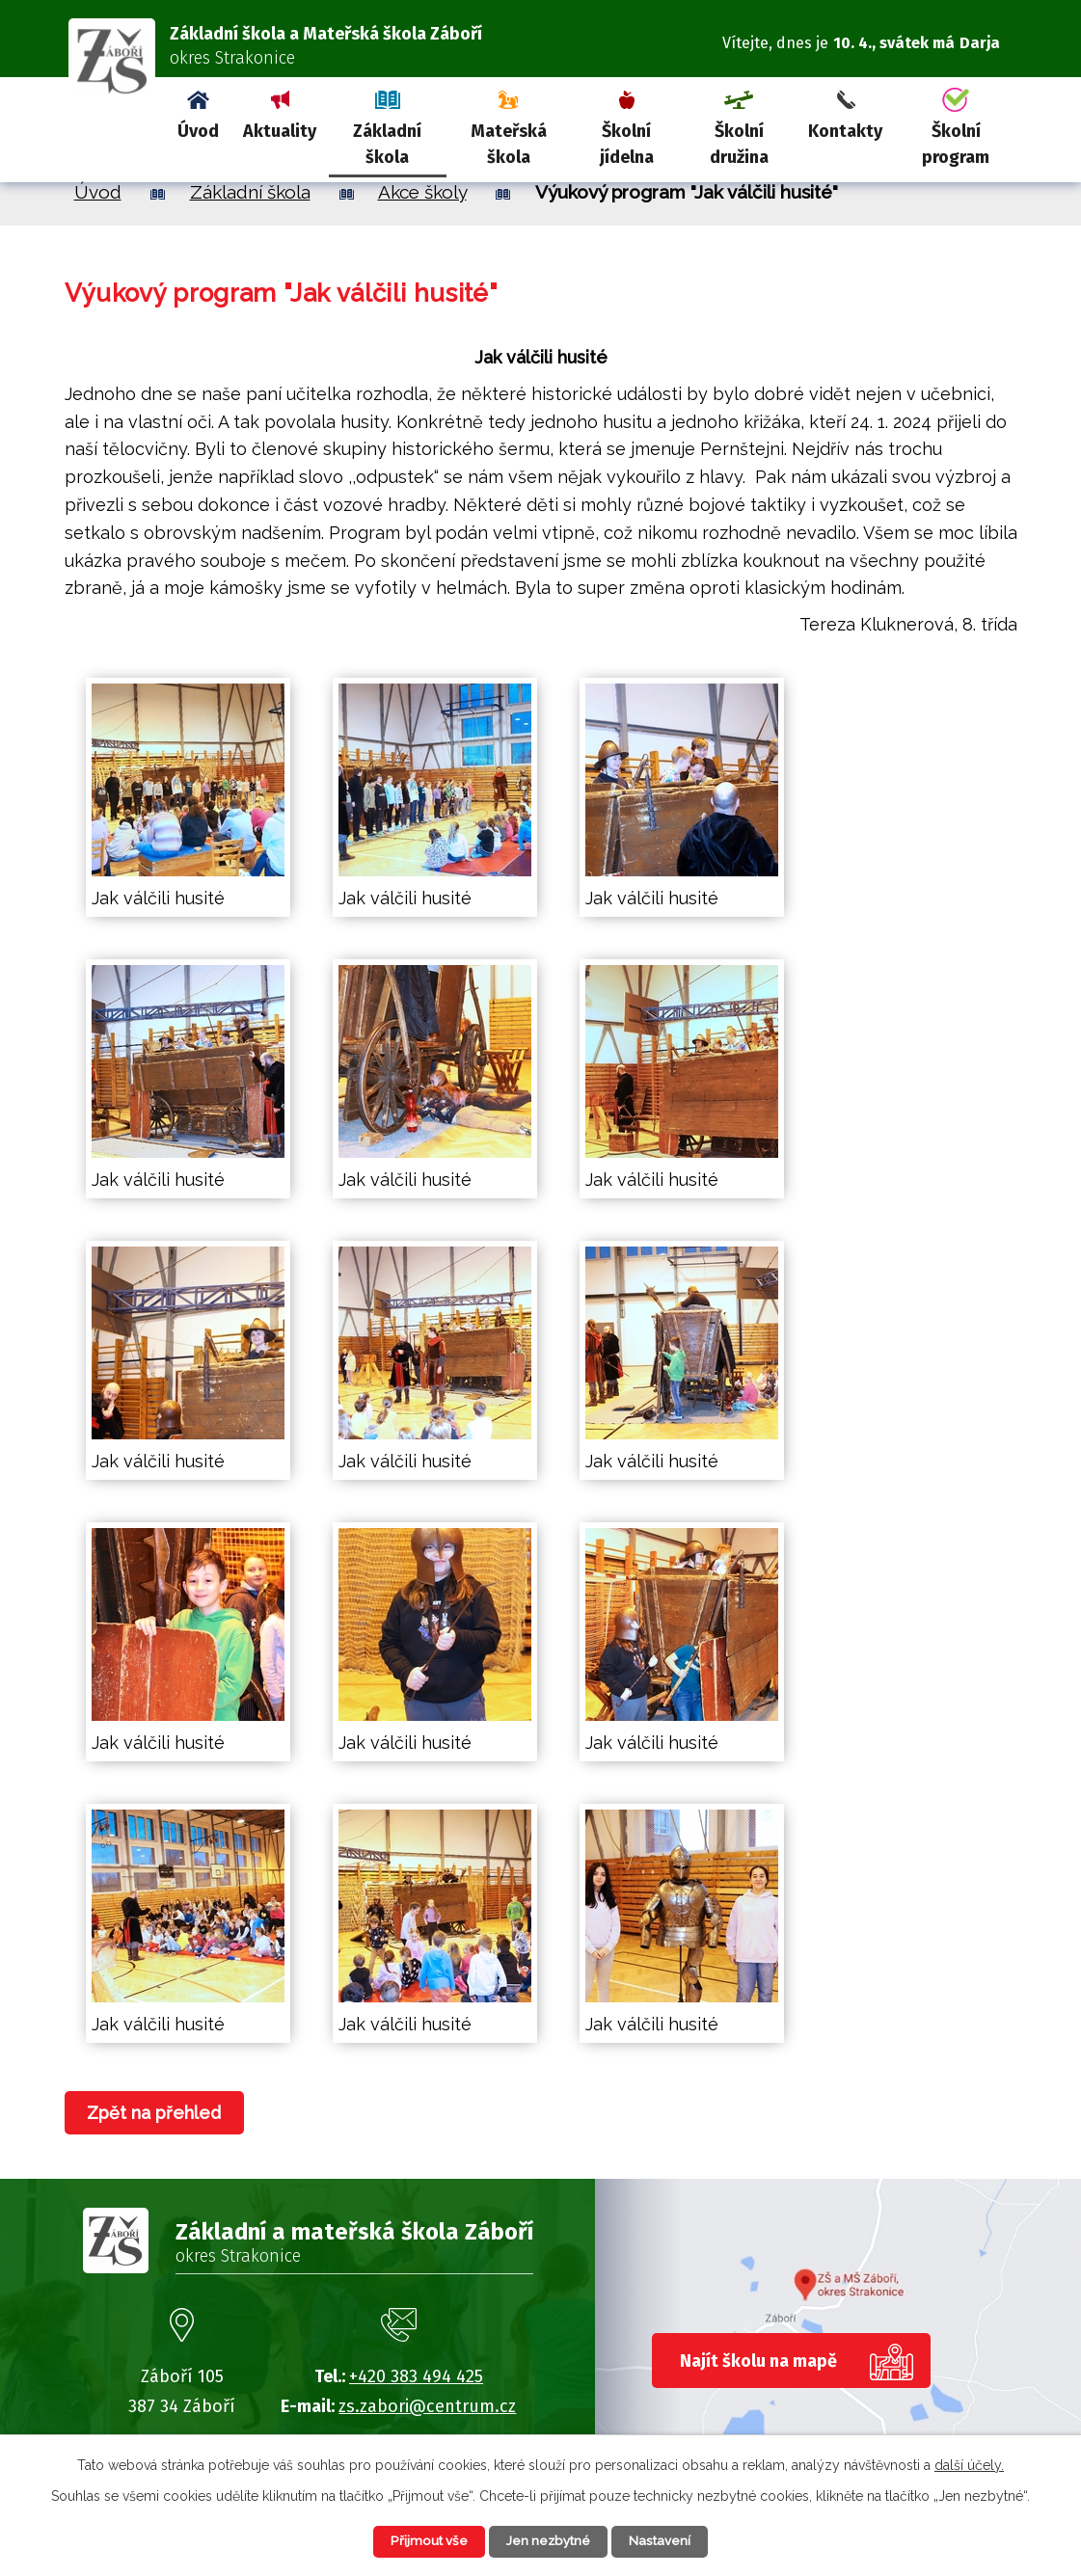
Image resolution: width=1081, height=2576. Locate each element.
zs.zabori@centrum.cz (427, 2406)
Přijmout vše (419, 2540)
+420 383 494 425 (416, 2376)
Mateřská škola (509, 144)
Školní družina (739, 144)
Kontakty (845, 131)
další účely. (969, 2463)
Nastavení (670, 2540)
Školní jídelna (627, 144)
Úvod (198, 131)
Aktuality (279, 131)
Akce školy (422, 191)
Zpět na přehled (158, 2113)
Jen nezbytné (549, 2540)
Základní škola (387, 144)
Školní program (955, 144)
